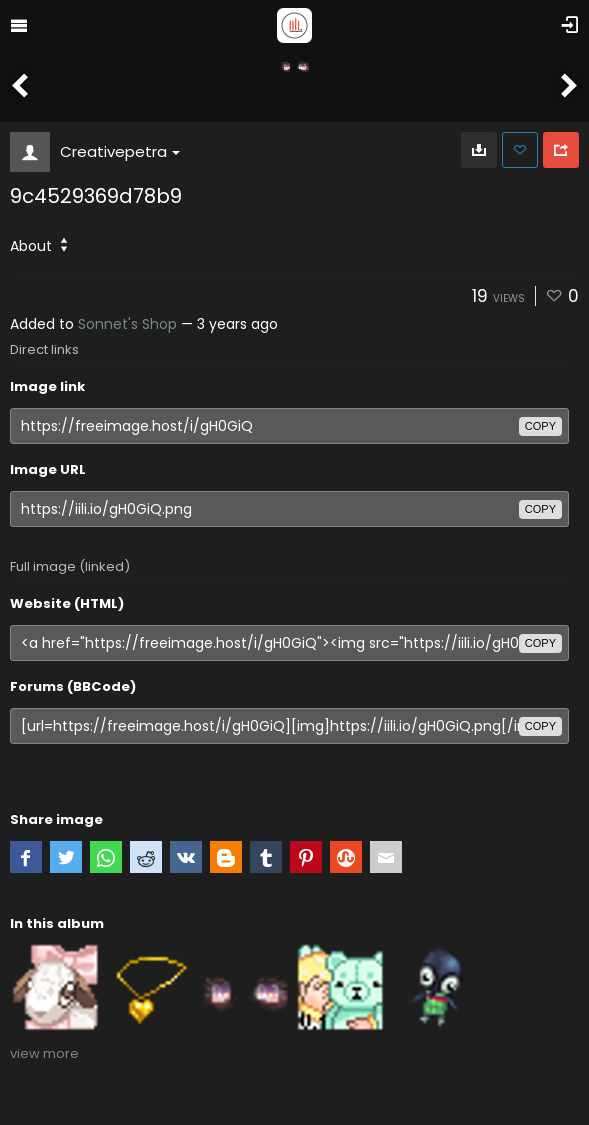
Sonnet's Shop (127, 324)
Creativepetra (120, 151)
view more (44, 1053)
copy (540, 426)
